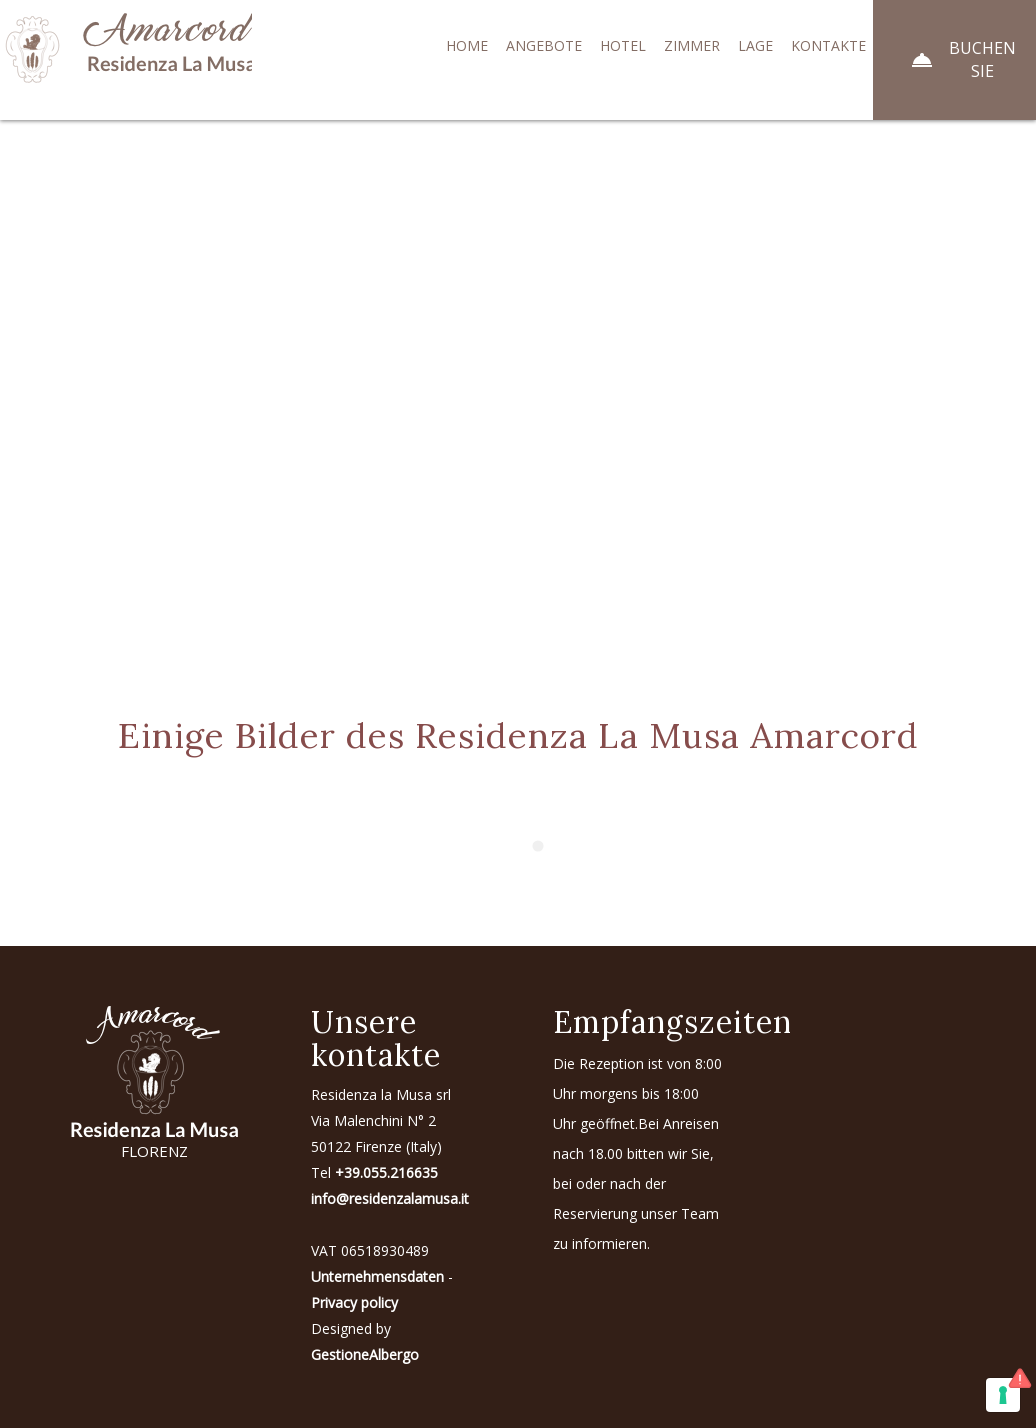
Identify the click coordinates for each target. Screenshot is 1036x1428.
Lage (755, 45)
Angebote (544, 45)
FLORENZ (154, 1151)
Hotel (623, 45)
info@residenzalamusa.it (390, 1198)
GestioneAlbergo (365, 1354)
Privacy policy (354, 1302)
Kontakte (828, 45)
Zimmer (692, 45)
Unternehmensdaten (377, 1276)
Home (467, 45)
